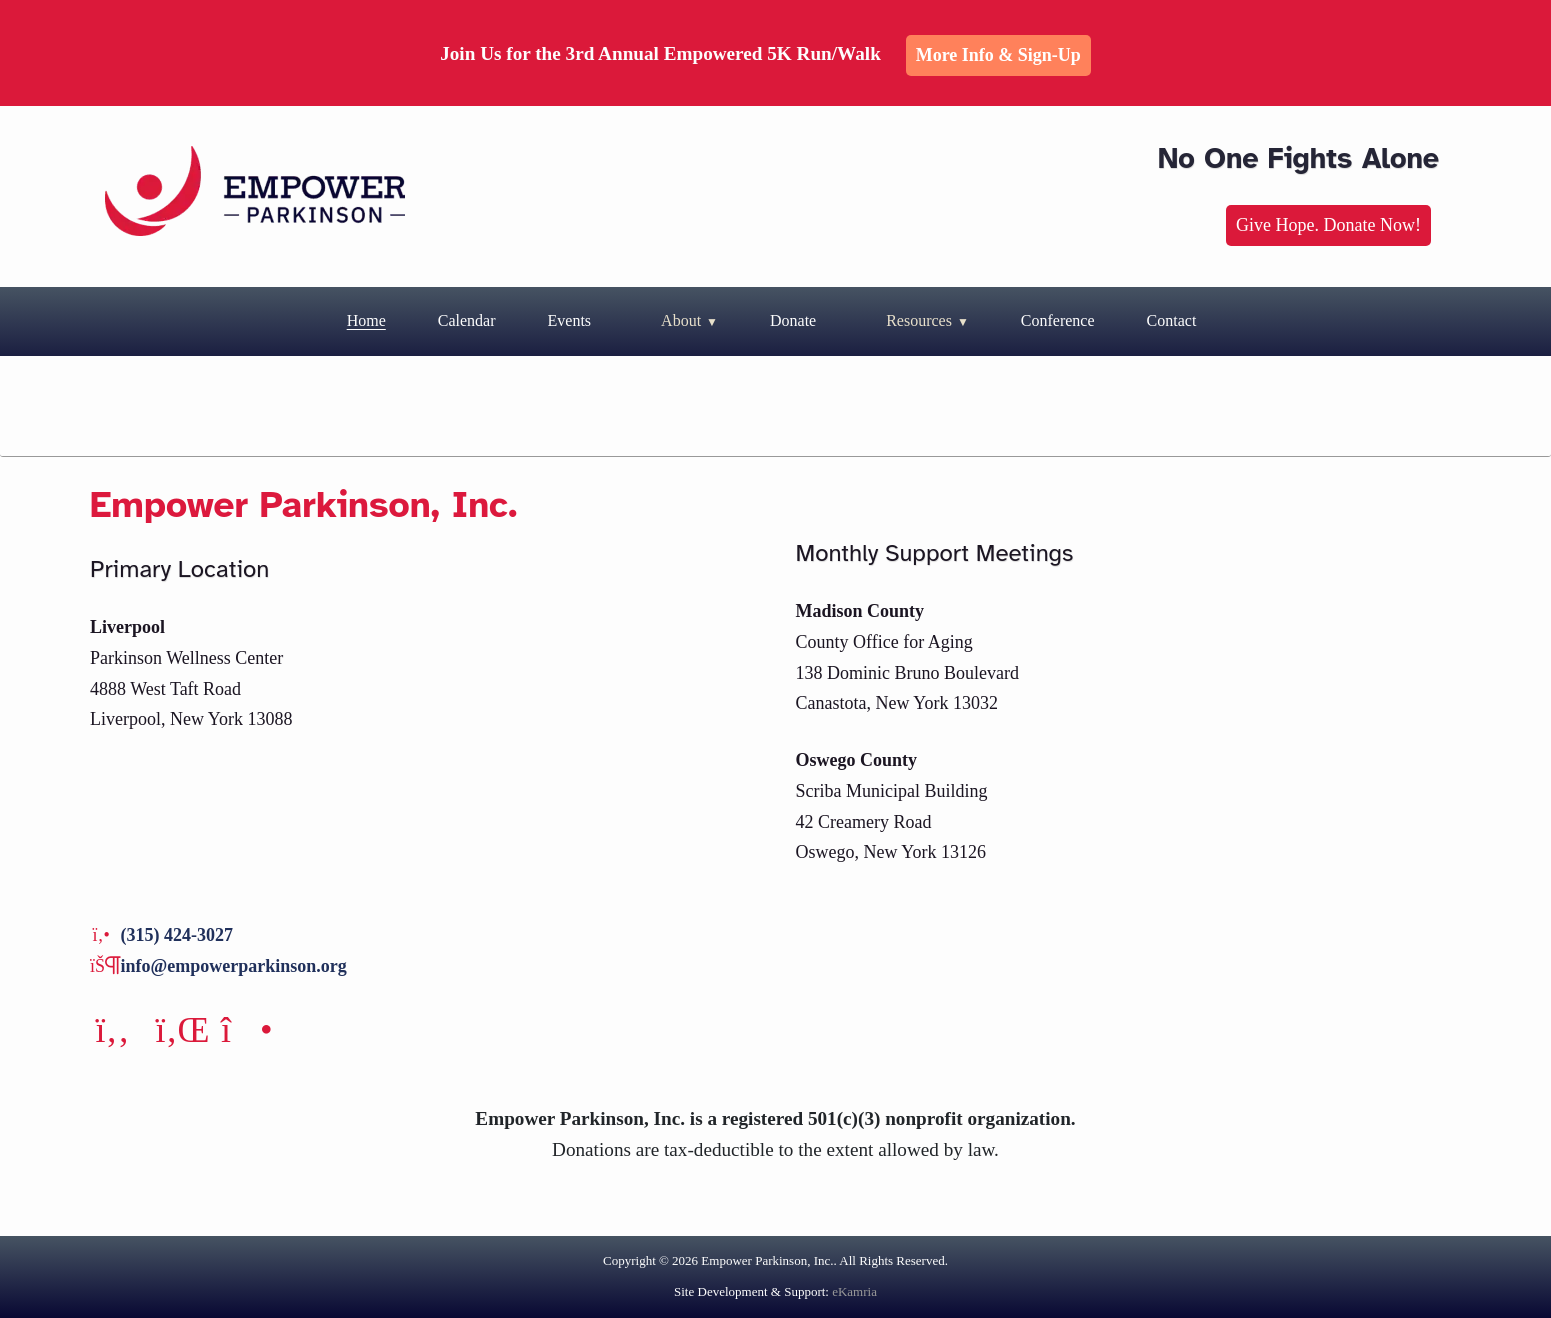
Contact (1172, 320)
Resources (919, 320)
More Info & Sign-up (998, 55)
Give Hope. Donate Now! (1328, 225)
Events (570, 320)
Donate (793, 320)
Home (366, 320)
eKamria (854, 1291)
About (681, 320)
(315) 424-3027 (177, 935)
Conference (1058, 320)
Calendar (467, 320)
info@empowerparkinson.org (234, 966)
